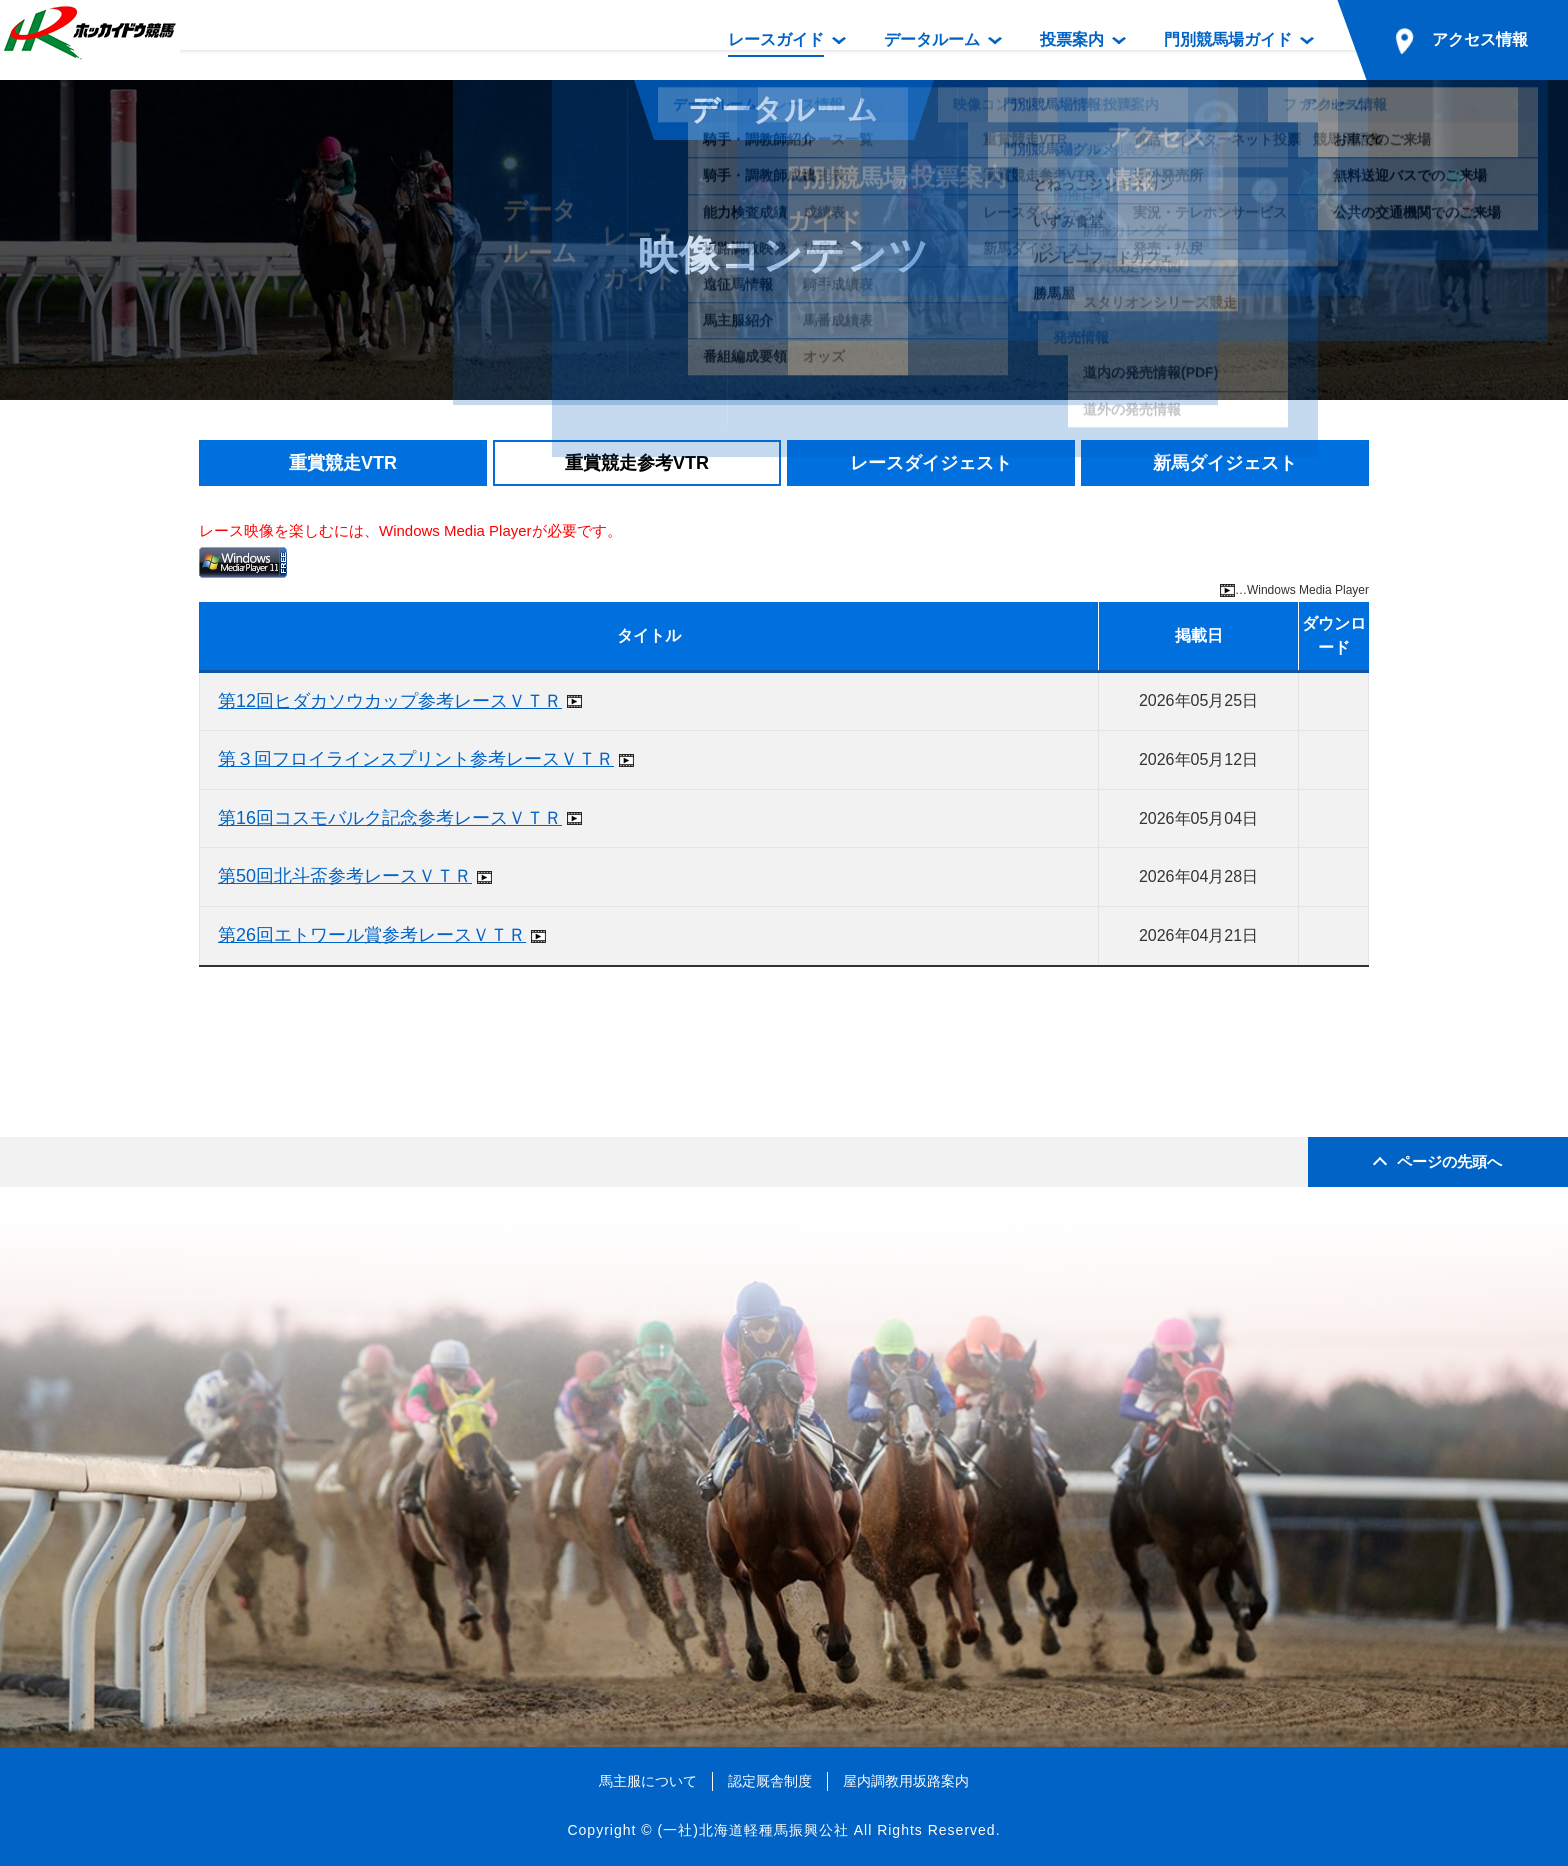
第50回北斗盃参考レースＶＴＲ (345, 876)
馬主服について (648, 1781)
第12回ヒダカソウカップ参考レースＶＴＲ (390, 701)
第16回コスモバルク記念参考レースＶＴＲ (390, 818)
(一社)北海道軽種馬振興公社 (752, 1830)
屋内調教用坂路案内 (906, 1781)
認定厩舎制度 (770, 1781)
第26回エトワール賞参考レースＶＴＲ (372, 935)
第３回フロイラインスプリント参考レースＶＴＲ (416, 759)
